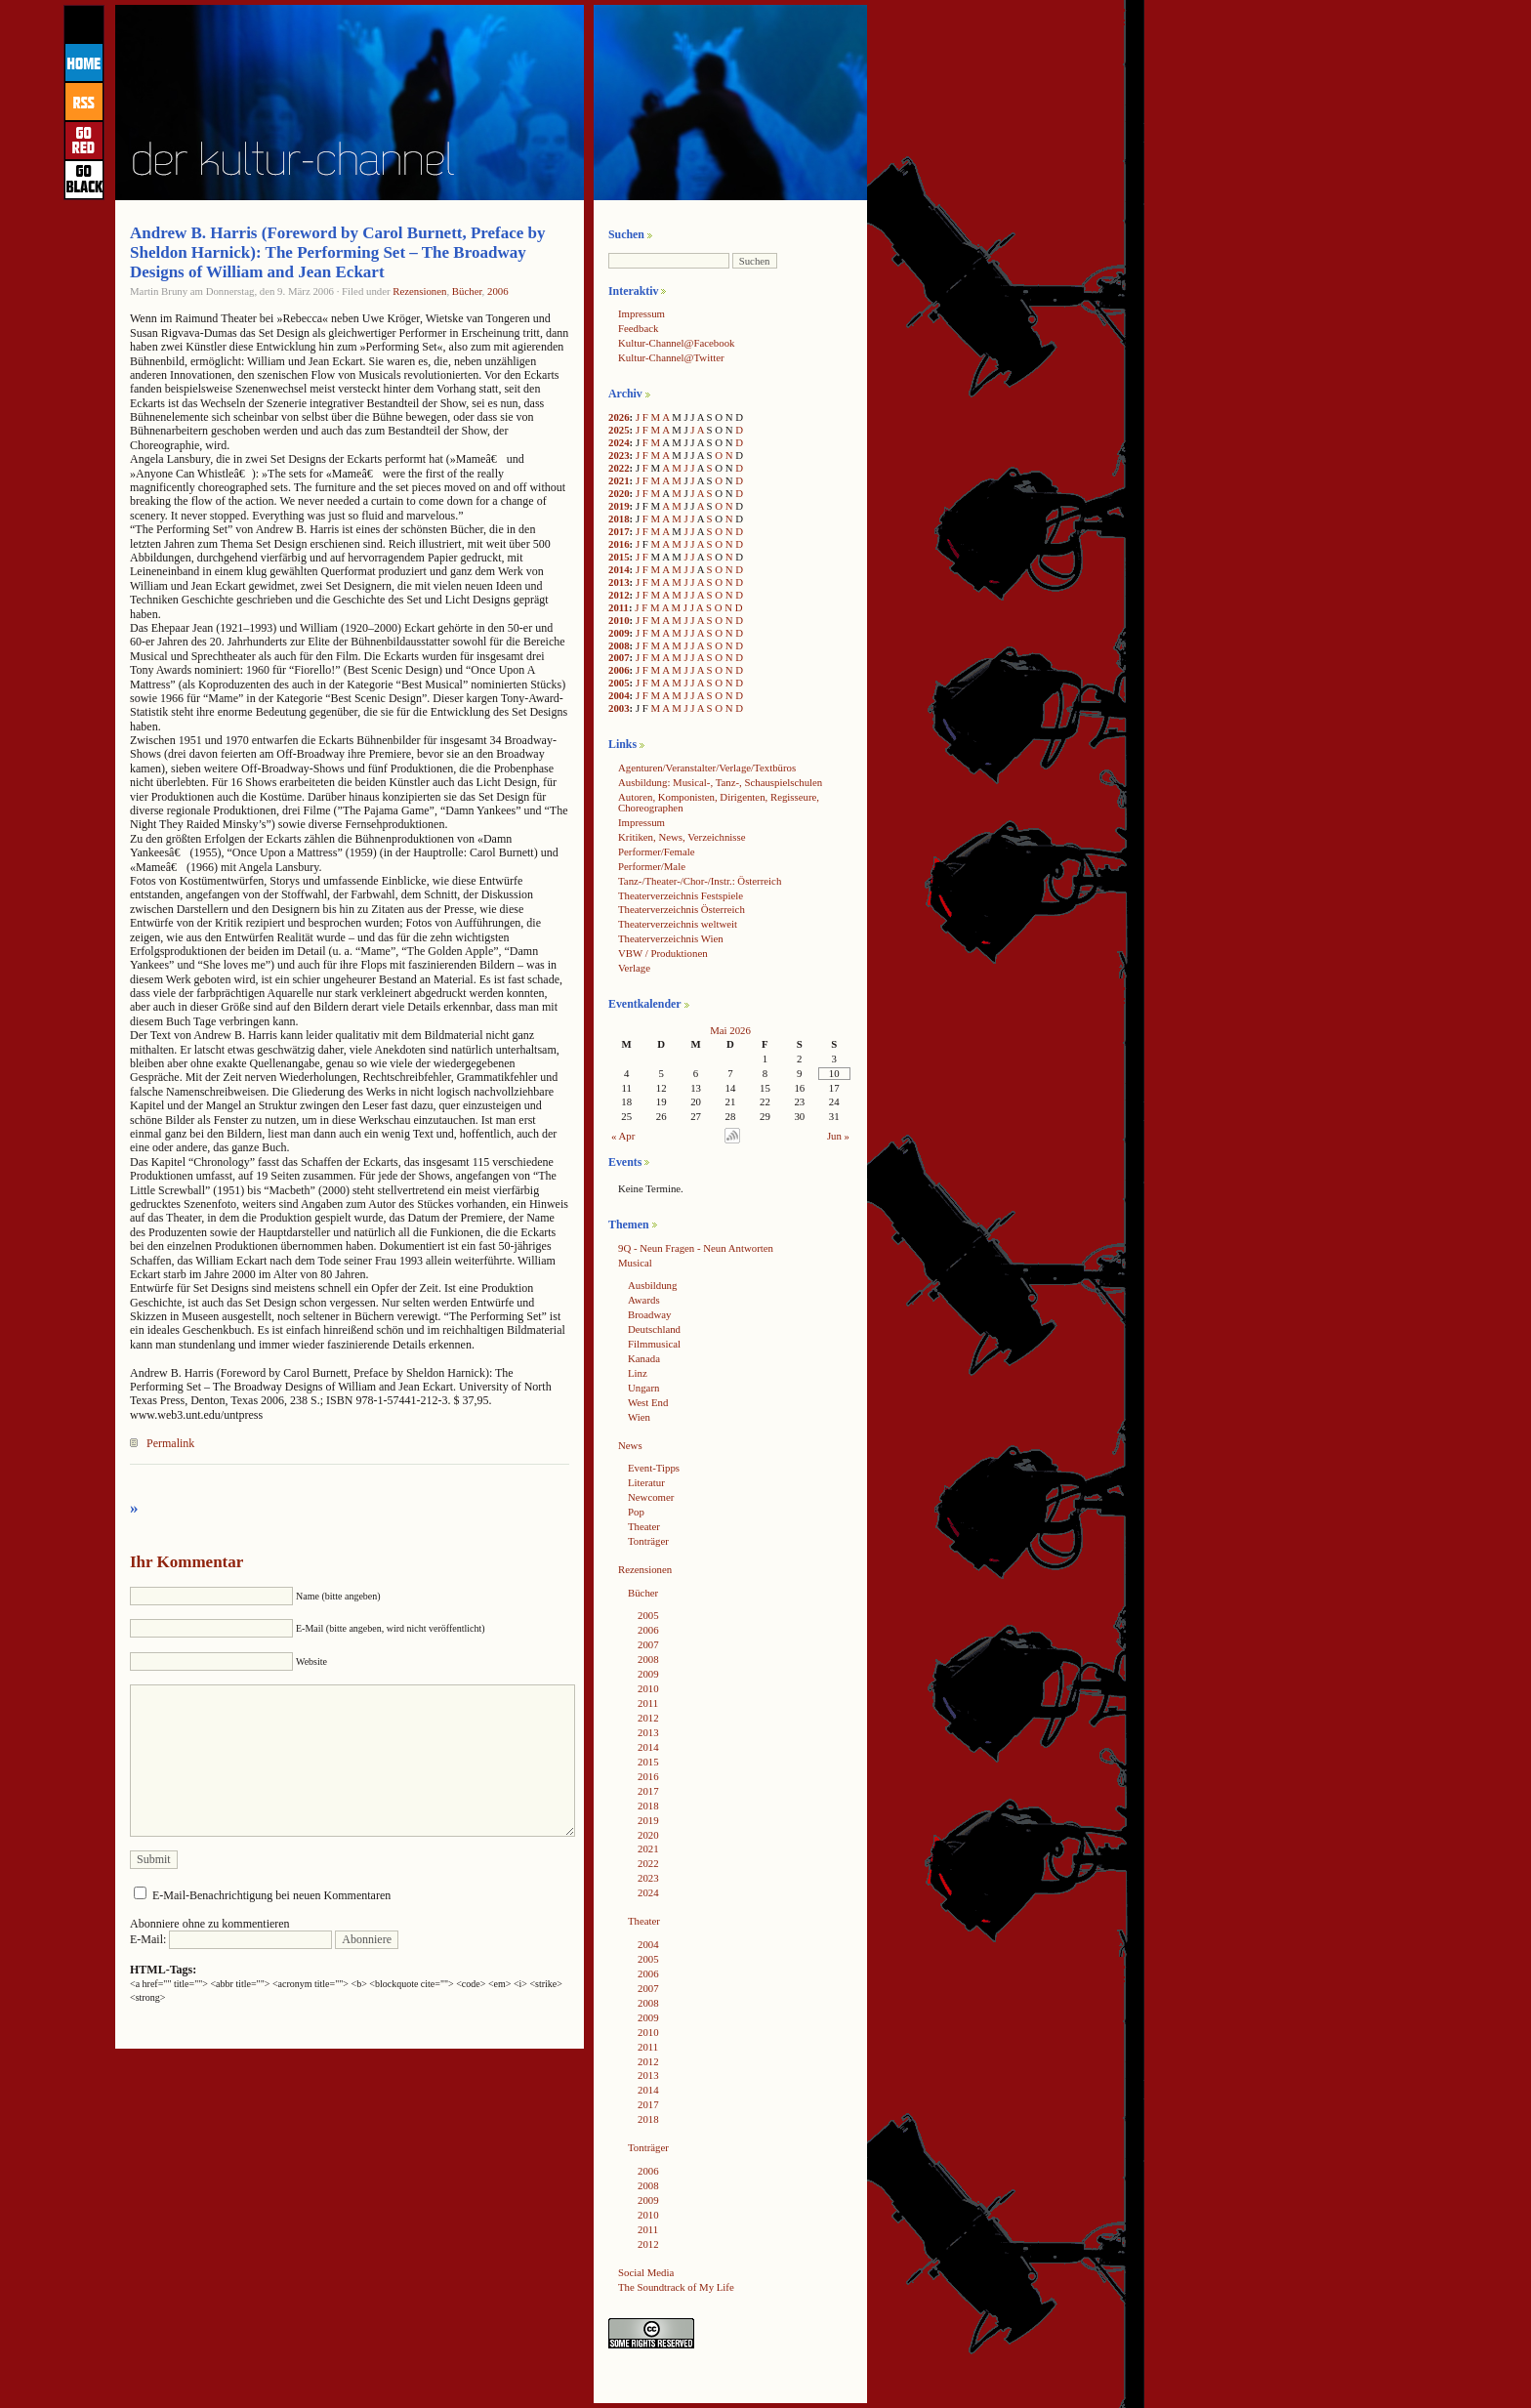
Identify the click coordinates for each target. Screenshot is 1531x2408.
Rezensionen (419, 291)
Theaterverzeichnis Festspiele (680, 895)
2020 (619, 493)
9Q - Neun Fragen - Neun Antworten (695, 1248)
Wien (639, 1417)
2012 (619, 595)
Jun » (838, 1136)
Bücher (467, 291)
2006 (498, 291)
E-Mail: (231, 1939)
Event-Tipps (654, 1468)
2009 (619, 633)
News (630, 1445)
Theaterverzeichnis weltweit (677, 924)
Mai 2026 (730, 1030)
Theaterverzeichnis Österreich (681, 909)
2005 (619, 682)
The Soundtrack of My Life (676, 2287)
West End (648, 1402)
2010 (619, 620)
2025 (619, 430)
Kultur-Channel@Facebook (676, 343)
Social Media (646, 2272)
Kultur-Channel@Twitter (671, 357)
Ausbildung (652, 1285)
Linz (637, 1373)
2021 (619, 480)
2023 (619, 455)
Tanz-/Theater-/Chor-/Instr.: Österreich (699, 881)
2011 (618, 607)
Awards (644, 1300)
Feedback (638, 328)
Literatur (646, 1482)
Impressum (641, 313)
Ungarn (643, 1387)
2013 (619, 582)
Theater (644, 1526)
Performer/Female (656, 851)
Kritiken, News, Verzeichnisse (682, 837)
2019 (619, 506)
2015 (619, 556)
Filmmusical (654, 1343)
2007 (619, 657)
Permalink (170, 1443)
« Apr (623, 1136)
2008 (619, 645)
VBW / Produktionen (663, 953)
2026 (619, 417)
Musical (635, 1262)
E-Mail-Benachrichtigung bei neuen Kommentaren (271, 1895)
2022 (619, 468)
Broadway (649, 1314)
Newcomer (651, 1497)
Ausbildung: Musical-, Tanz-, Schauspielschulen (720, 782)
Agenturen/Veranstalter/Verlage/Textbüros (707, 767)
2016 (619, 544)
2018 (619, 518)
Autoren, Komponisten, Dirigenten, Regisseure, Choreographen (718, 802)
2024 (619, 442)
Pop (636, 1511)
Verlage (634, 968)
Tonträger (648, 1541)
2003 (619, 708)
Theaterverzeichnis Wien (671, 938)
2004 (619, 695)
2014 (619, 569)
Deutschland (654, 1329)
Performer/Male (651, 866)
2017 (619, 531)
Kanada (644, 1358)
